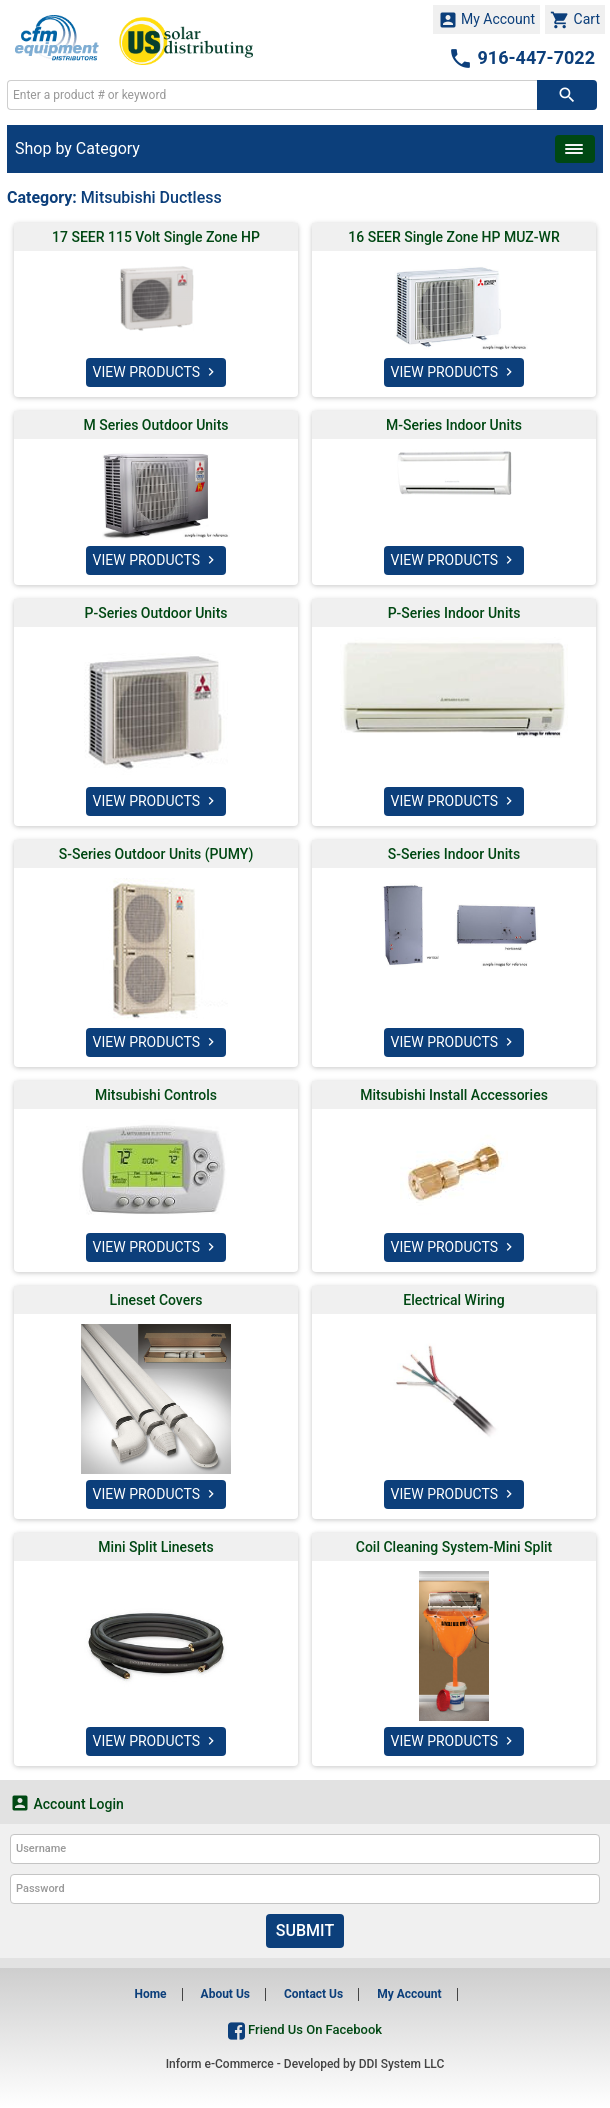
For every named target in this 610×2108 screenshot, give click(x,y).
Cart (575, 20)
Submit (305, 1930)
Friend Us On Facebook (305, 2029)
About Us (225, 1994)
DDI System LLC (402, 2064)
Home (150, 1994)
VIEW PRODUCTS (156, 372)
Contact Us (313, 1994)
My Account (487, 20)
